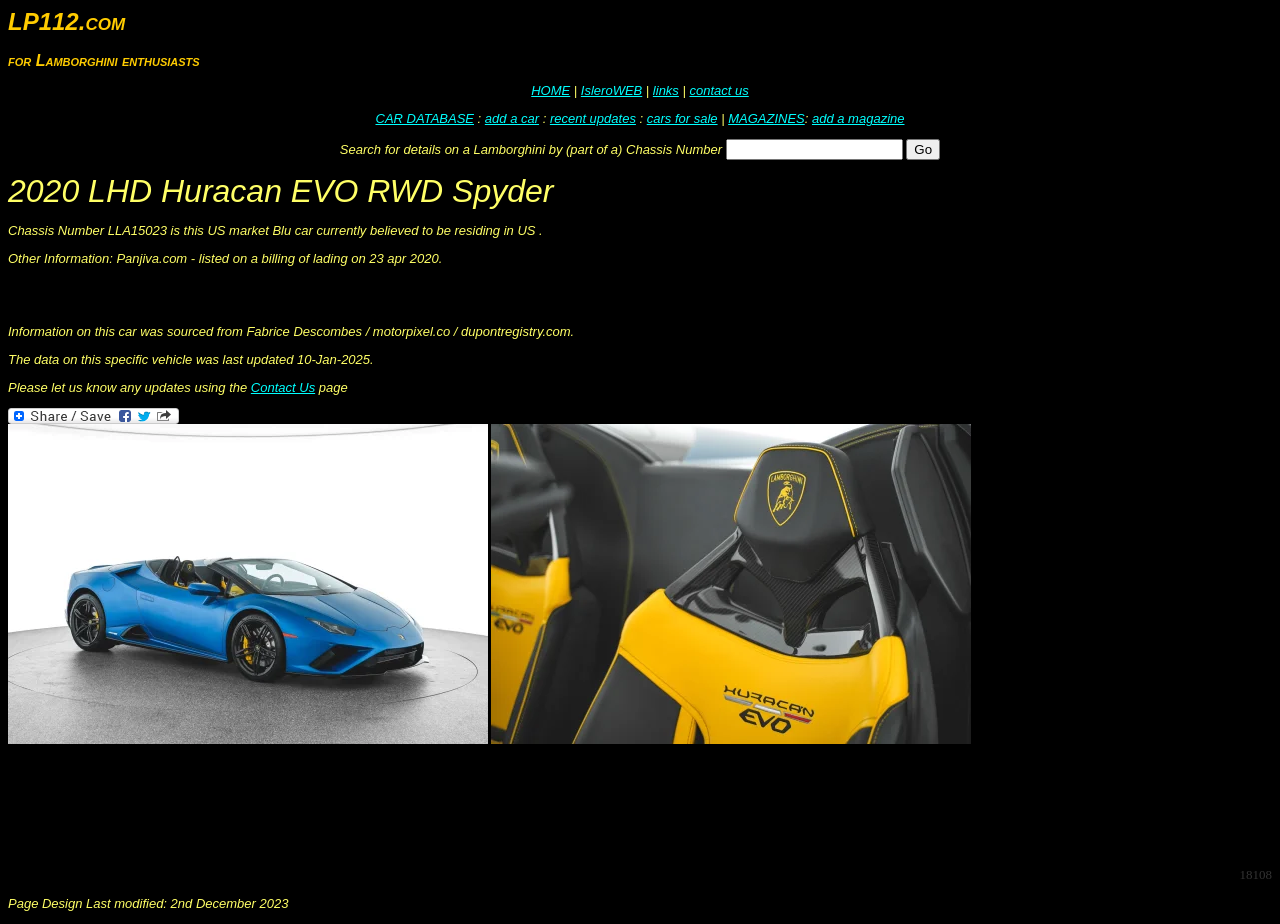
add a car (512, 118)
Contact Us (283, 387)
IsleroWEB (611, 90)
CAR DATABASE (425, 118)
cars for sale (682, 118)
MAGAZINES (766, 118)
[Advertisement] (372, 806)
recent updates (593, 118)
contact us (718, 90)
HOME (550, 90)
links (666, 90)
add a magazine (858, 118)
